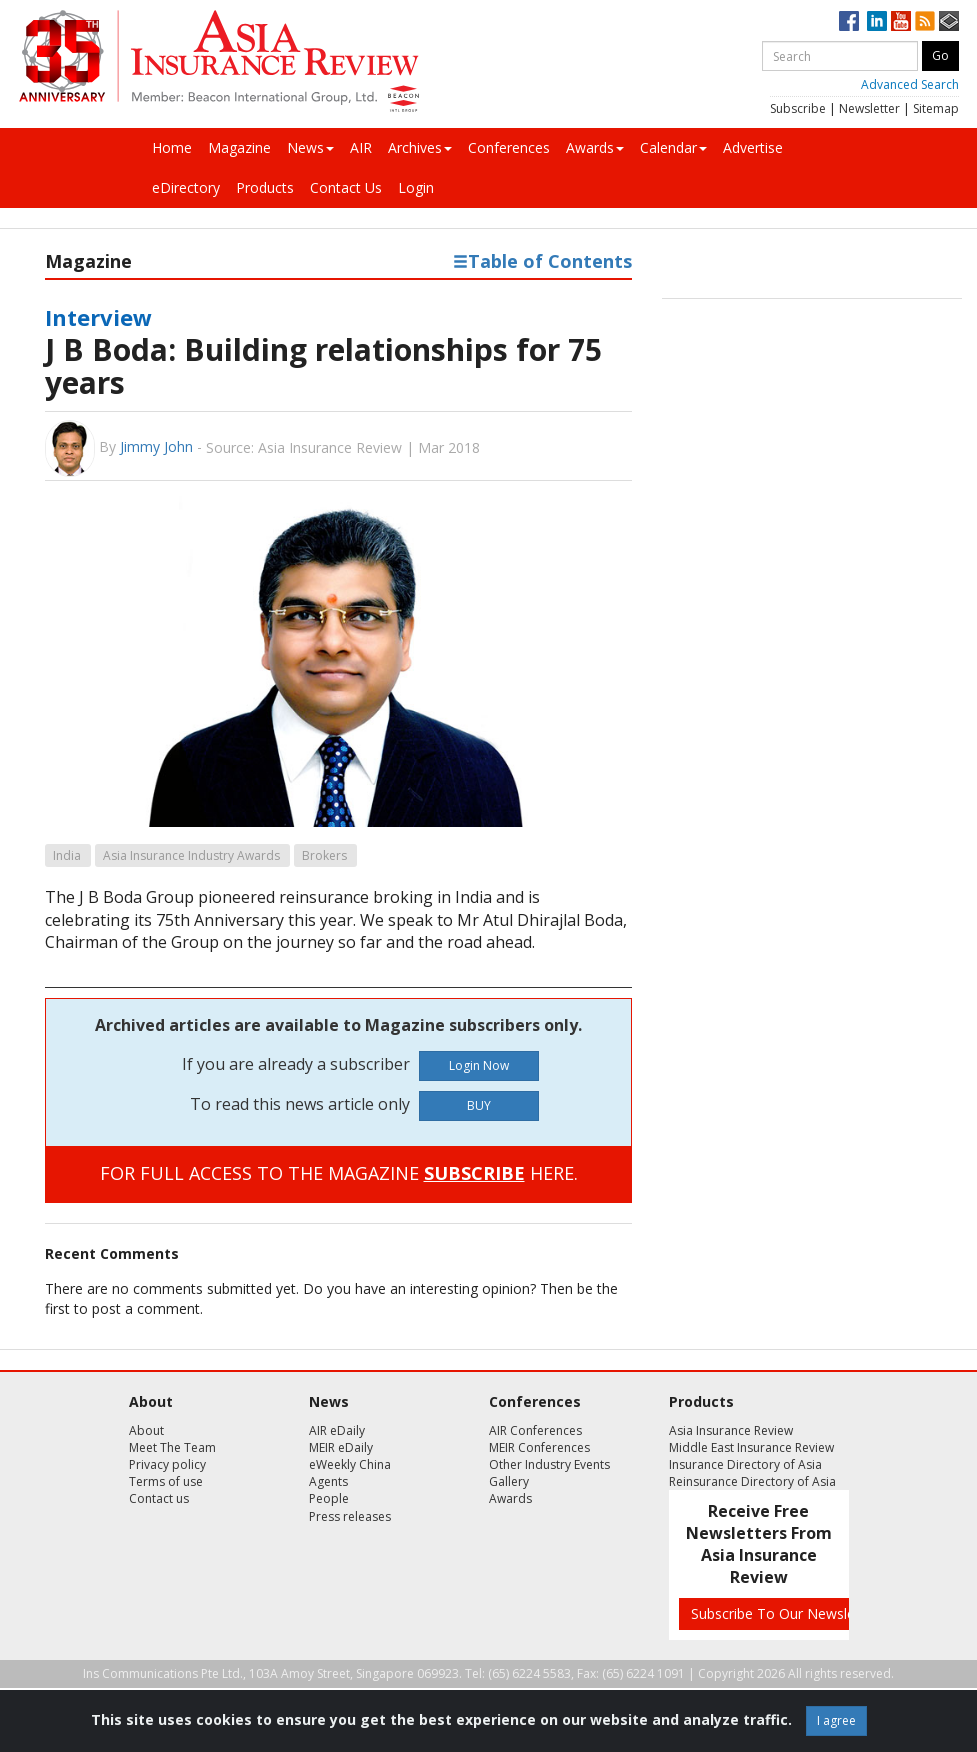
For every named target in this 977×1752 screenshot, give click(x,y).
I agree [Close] (836, 1720)
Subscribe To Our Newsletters (788, 1613)
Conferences (509, 147)
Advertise (753, 147)
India (67, 855)
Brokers (324, 855)
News (310, 147)
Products (265, 187)
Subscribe (798, 108)
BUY (479, 1105)
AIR (361, 147)
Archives (420, 147)
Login (416, 187)
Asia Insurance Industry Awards (191, 855)
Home (172, 147)
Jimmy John (156, 446)
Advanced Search (910, 84)
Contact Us (346, 187)
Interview (98, 317)
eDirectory (186, 187)
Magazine (239, 147)
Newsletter (869, 108)
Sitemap (936, 108)
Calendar (673, 147)
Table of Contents (542, 261)
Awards (595, 147)
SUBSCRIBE (474, 1173)
